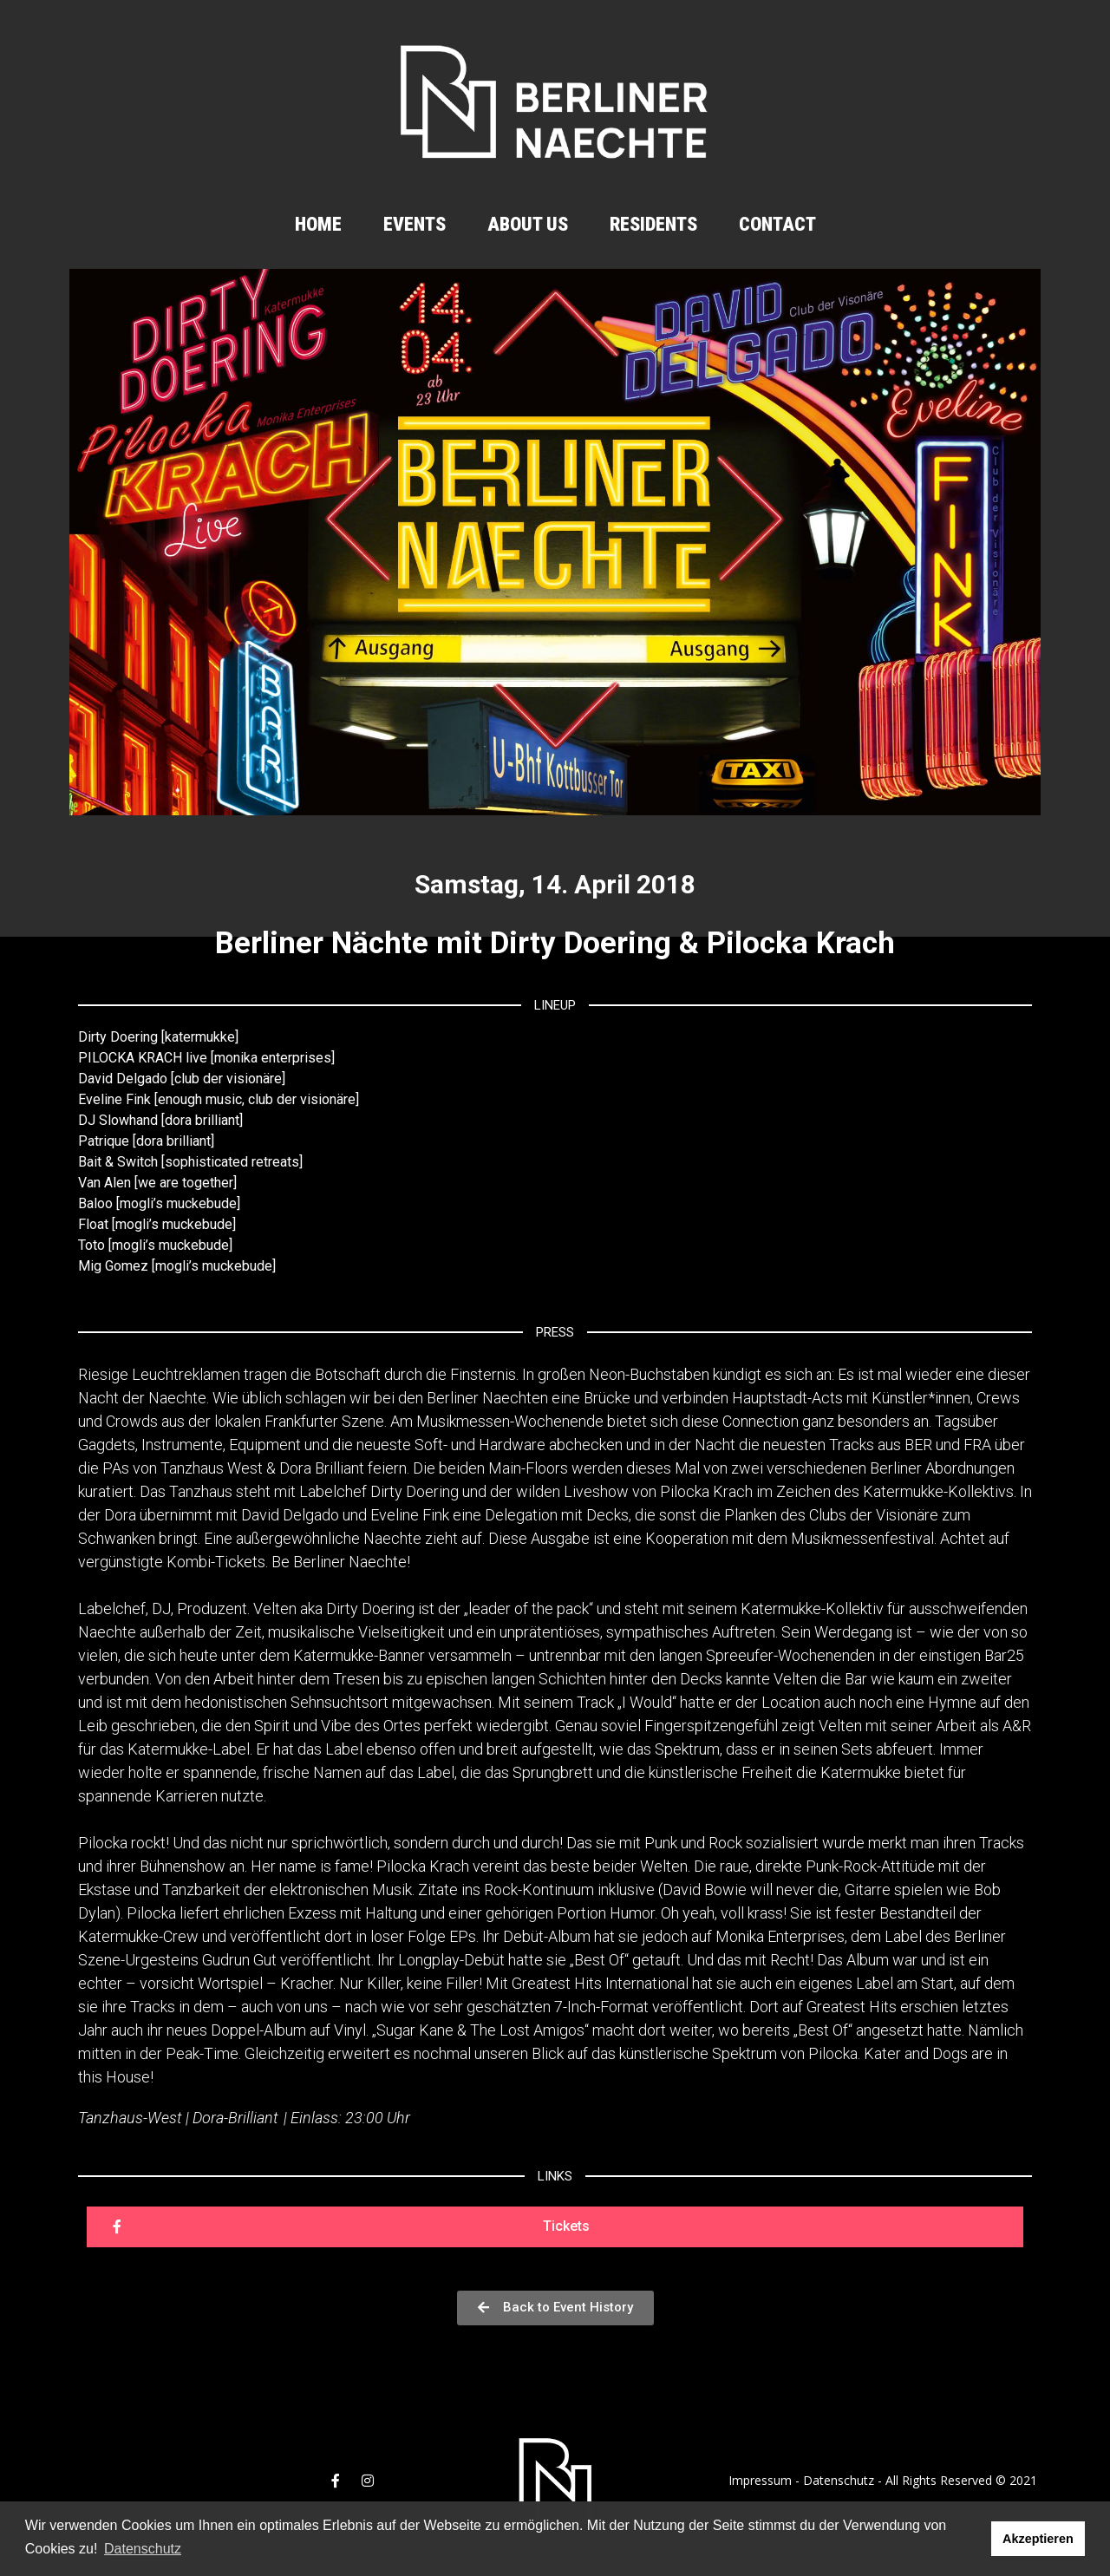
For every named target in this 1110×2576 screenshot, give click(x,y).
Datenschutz (838, 2480)
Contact (777, 224)
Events (414, 224)
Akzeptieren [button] (1038, 2539)
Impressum (760, 2480)
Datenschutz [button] (142, 2548)
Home (318, 224)
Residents (653, 224)
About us (527, 224)
